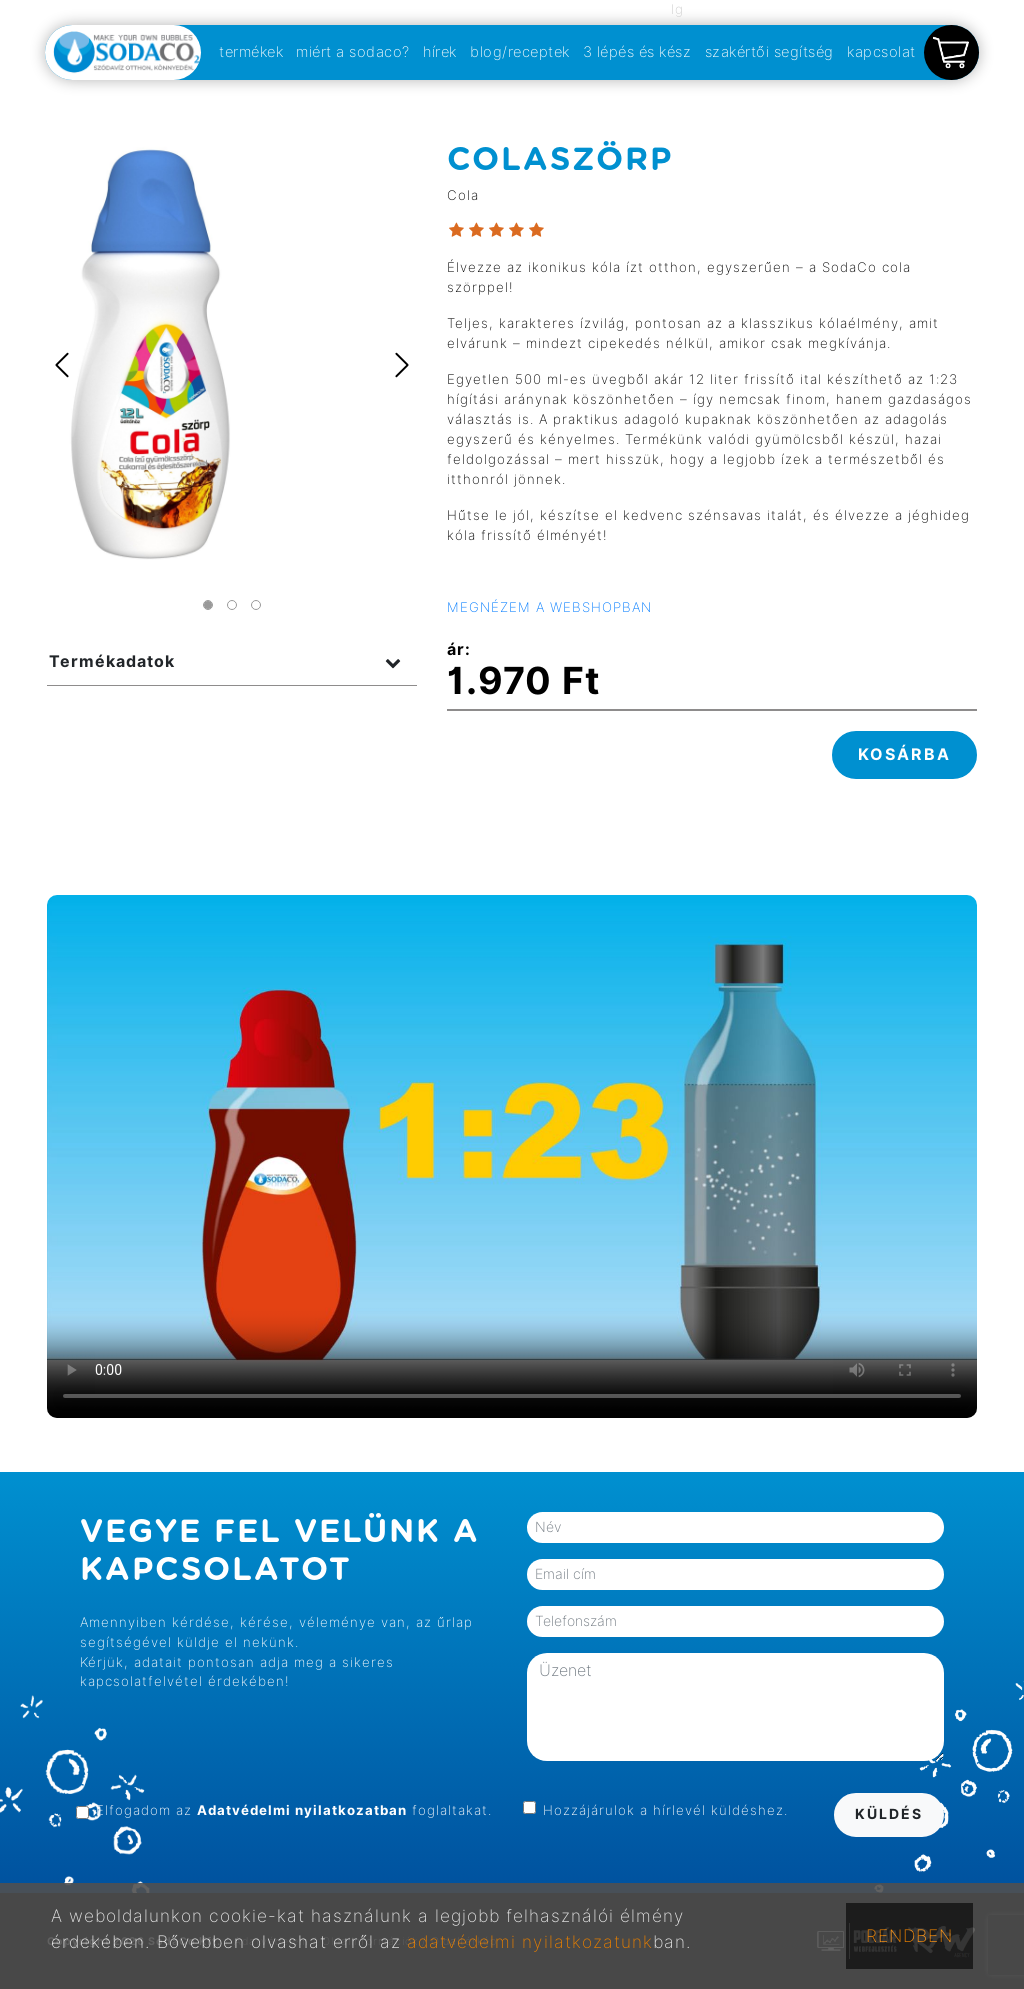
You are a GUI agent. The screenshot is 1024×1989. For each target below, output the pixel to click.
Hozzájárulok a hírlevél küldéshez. (665, 1810)
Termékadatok (112, 661)
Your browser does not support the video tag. (512, 1156)
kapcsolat (881, 51)
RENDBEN (909, 1935)
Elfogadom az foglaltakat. (294, 1810)
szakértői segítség (769, 51)
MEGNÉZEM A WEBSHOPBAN (549, 607)
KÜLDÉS (889, 1814)
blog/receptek (520, 51)
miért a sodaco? (353, 51)
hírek (440, 51)
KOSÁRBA (904, 754)
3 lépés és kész (637, 51)
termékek (251, 51)
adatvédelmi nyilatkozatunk (530, 1941)
